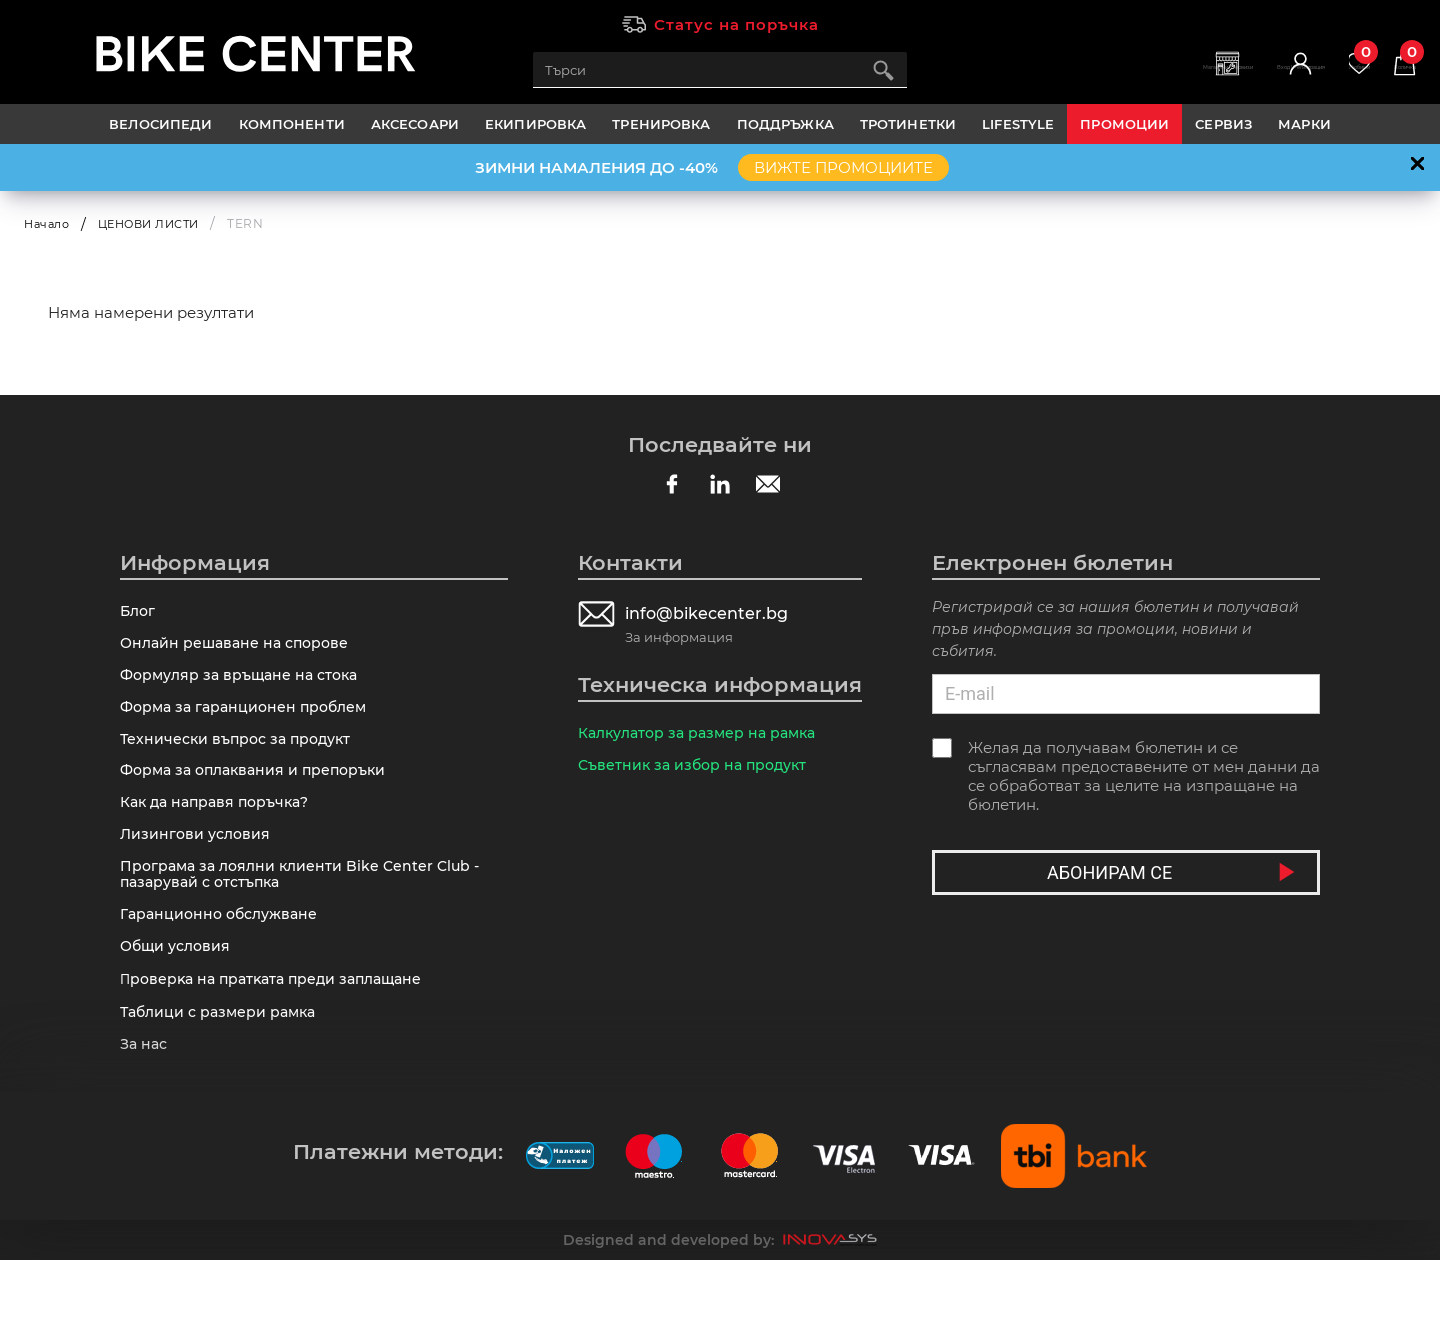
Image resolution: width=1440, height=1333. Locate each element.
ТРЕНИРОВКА (661, 124)
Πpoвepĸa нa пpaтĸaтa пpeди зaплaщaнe (279, 1040)
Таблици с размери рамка (223, 1077)
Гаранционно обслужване (224, 965)
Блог (139, 613)
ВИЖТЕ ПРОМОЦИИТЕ (843, 167)
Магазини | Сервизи (1097, 80)
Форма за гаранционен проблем (249, 724)
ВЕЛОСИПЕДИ (160, 124)
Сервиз (1223, 124)
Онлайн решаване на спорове (239, 650)
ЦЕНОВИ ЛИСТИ (158, 223)
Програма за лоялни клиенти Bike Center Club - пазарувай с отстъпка (306, 919)
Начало (49, 223)
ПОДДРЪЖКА (785, 124)
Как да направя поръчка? (221, 835)
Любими (1325, 60)
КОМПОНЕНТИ (292, 124)
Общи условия (178, 1002)
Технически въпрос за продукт (241, 761)
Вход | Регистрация (1226, 80)
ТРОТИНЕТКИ (908, 124)
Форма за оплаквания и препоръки (260, 798)
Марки (1304, 124)
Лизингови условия (198, 872)
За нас (145, 1114)
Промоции (1124, 124)
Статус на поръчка (736, 24)
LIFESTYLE (1018, 124)
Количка (1394, 60)
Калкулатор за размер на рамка (704, 735)
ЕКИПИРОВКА (535, 124)
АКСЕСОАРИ (415, 124)
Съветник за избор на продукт (698, 772)
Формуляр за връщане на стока (245, 687)
